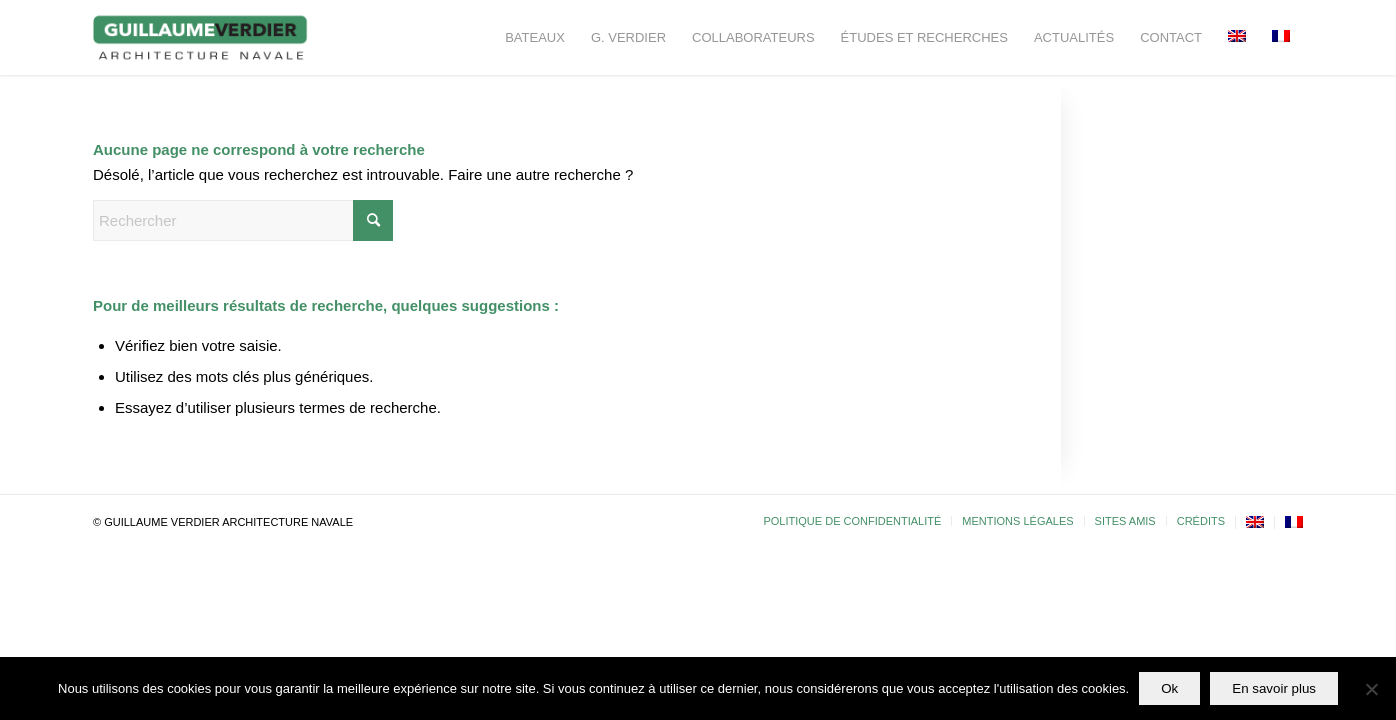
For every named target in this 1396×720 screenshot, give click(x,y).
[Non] (1371, 689)
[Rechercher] (243, 220)
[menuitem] (535, 37)
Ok (1169, 688)
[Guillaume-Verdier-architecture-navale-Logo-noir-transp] (201, 37)
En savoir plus (1274, 688)
